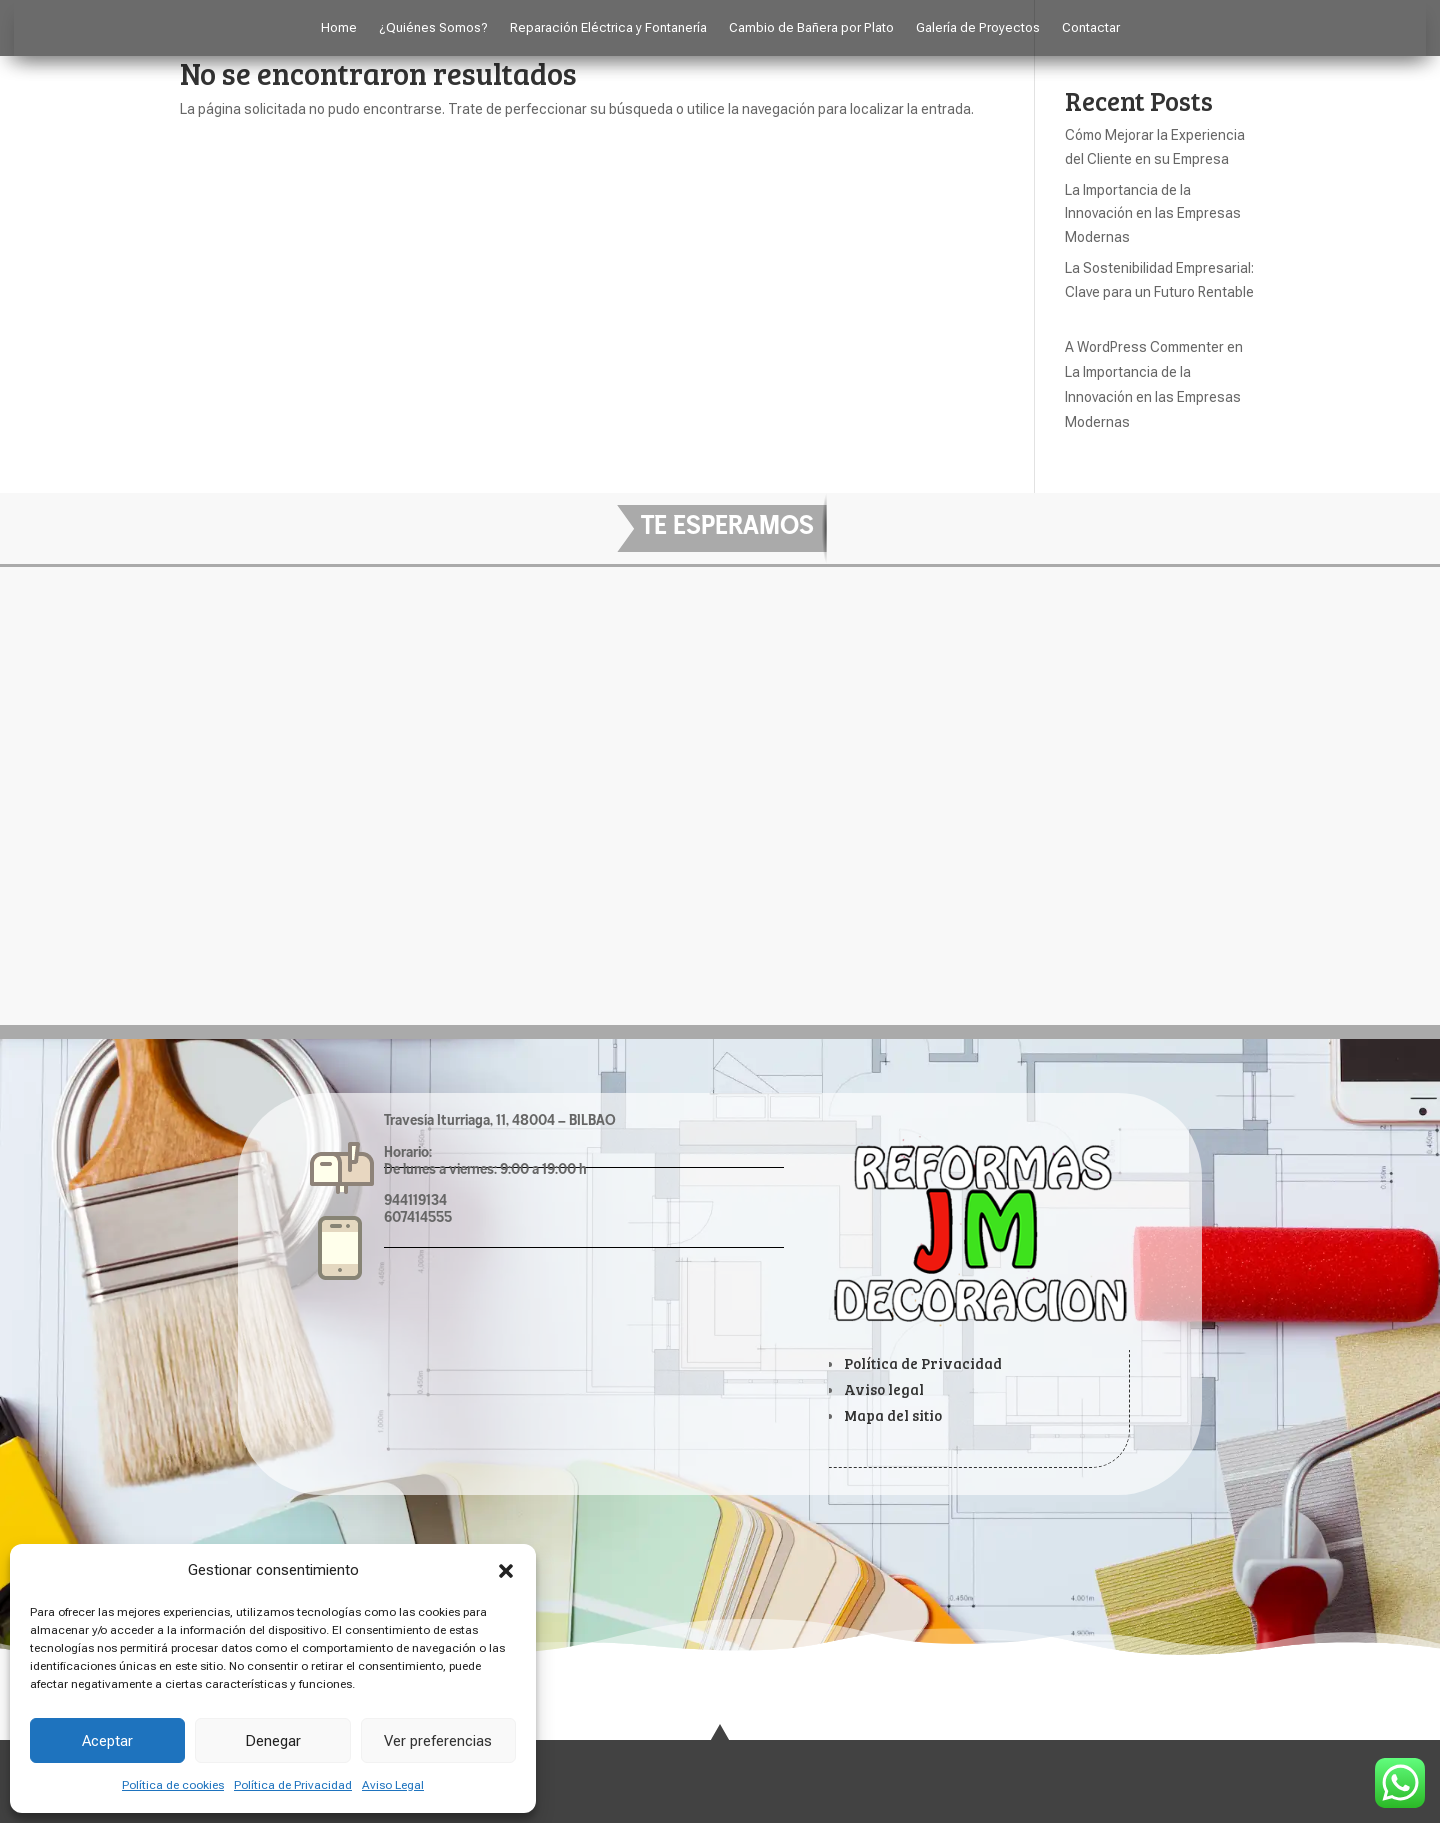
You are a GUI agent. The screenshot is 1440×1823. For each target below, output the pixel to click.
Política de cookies (173, 1785)
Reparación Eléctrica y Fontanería (608, 28)
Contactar (1091, 28)
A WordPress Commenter (1144, 347)
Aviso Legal (393, 1785)
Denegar (273, 1741)
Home (339, 28)
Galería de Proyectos (978, 28)
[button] (506, 1571)
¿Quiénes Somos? (433, 28)
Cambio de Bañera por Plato (811, 28)
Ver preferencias (438, 1741)
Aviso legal (884, 1389)
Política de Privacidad (293, 1785)
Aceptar (107, 1741)
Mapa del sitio (893, 1415)
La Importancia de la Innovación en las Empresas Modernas (1153, 214)
